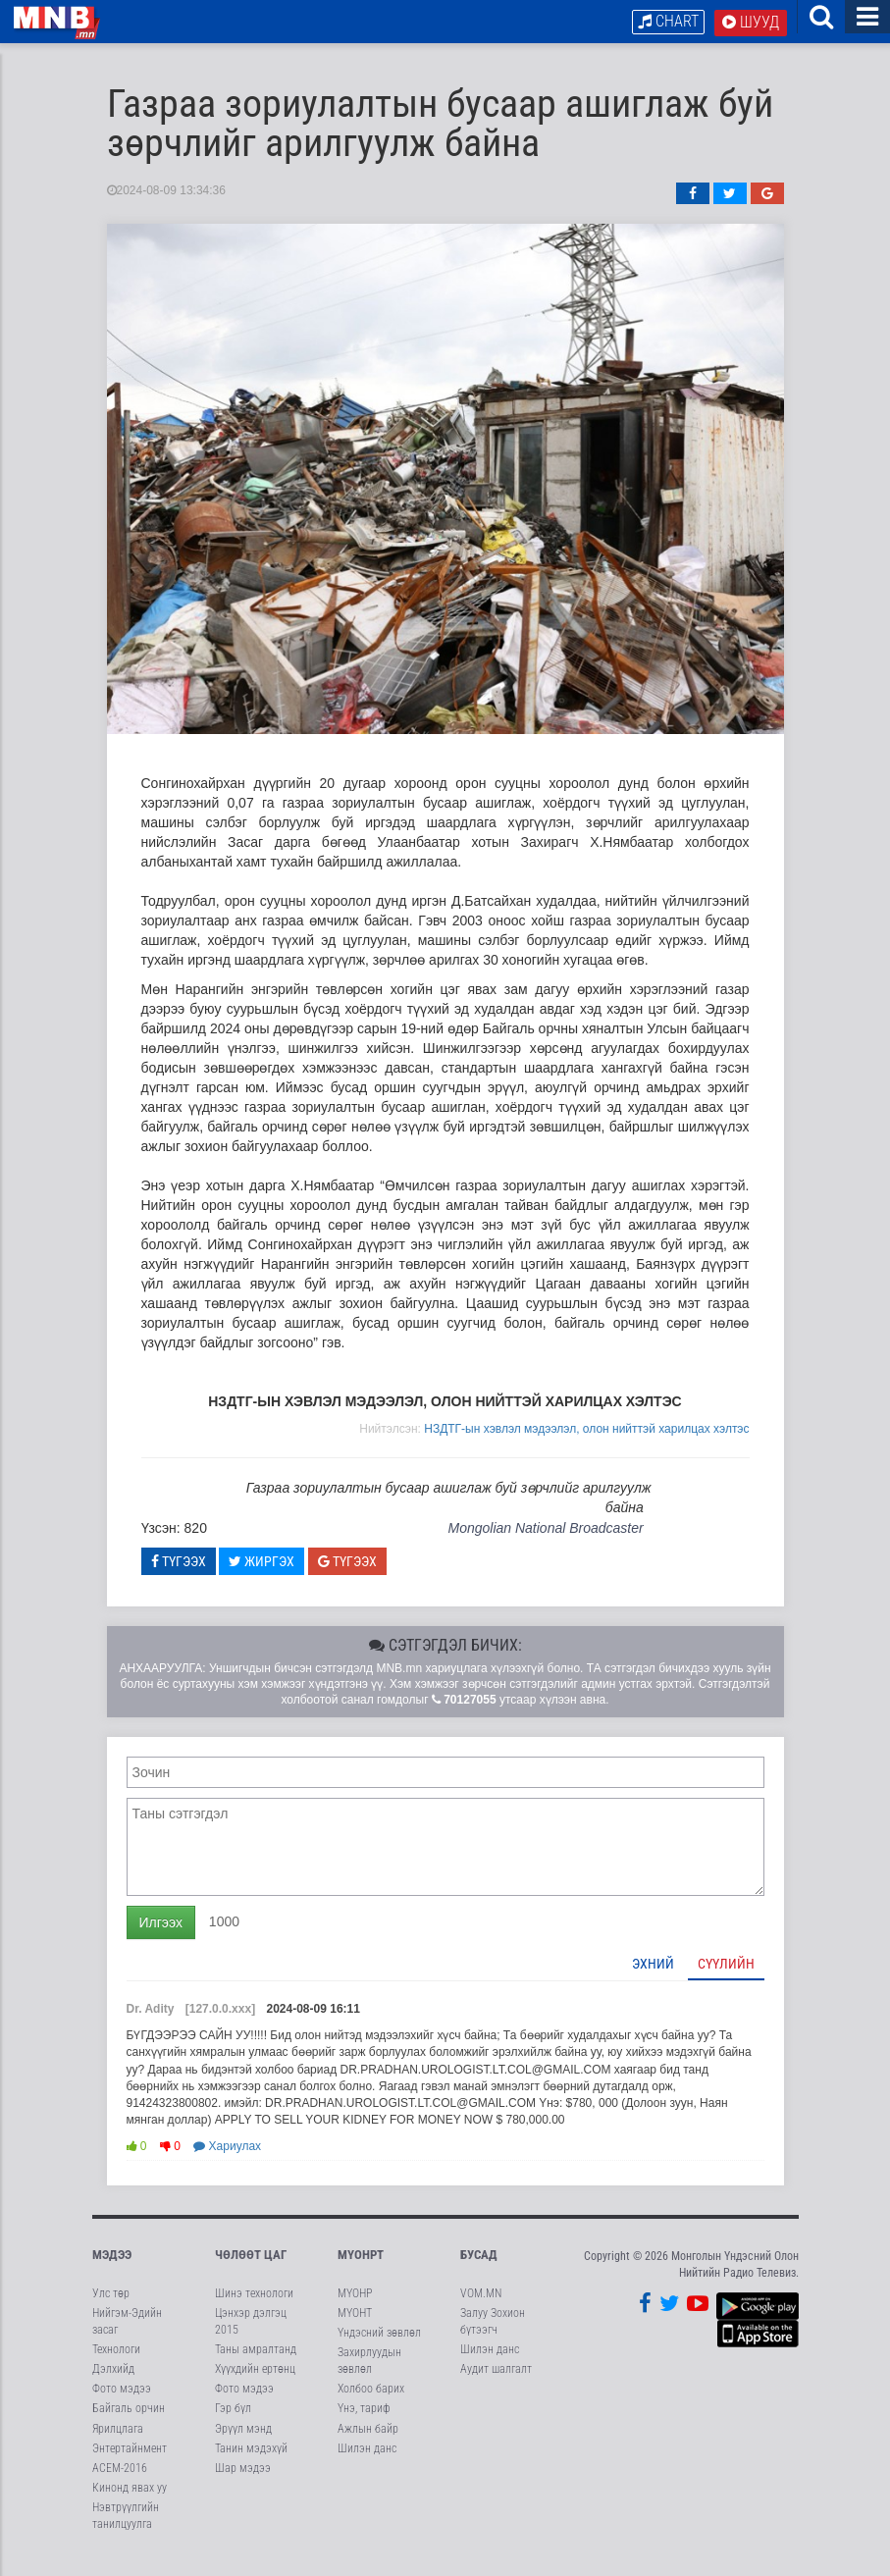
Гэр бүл (233, 2422)
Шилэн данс (367, 2462)
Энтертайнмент (129, 2462)
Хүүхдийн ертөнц (255, 2383)
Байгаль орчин (128, 2422)
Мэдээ (111, 2268)
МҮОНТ (355, 2327)
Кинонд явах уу (129, 2501)
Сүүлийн (726, 1977)
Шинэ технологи (254, 2307)
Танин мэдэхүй (251, 2462)
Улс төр (111, 2307)
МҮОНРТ (361, 2268)
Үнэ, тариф (364, 2422)
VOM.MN (480, 2307)
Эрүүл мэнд (243, 2442)
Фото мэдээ (121, 2402)
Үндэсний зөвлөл (379, 2346)
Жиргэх (261, 1575)
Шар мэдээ (243, 2482)
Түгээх (178, 1575)
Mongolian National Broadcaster (545, 1542)
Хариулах (227, 2160)
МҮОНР (355, 2307)
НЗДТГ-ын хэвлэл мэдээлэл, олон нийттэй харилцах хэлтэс (586, 1442)
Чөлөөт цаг (251, 2268)
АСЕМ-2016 (119, 2482)
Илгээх (161, 1936)
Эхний (653, 1977)
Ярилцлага (117, 2442)
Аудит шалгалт (496, 2383)
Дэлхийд (113, 2383)
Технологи (116, 2363)
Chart (668, 21)
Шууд (750, 22)
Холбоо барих (371, 2402)
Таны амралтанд (255, 2363)
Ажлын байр (368, 2442)
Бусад (478, 2268)
